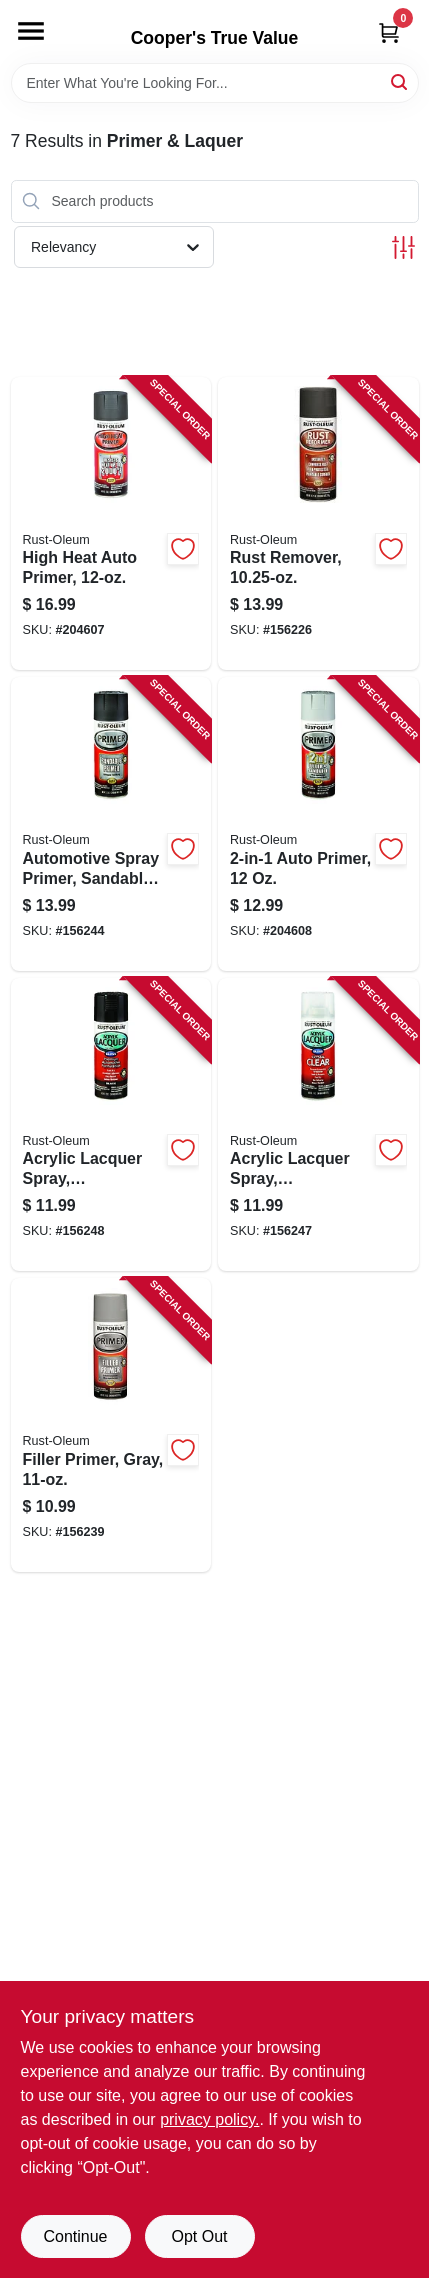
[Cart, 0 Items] (389, 32)
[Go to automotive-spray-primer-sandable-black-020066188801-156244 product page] (111, 824)
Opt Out (199, 2236)
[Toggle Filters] (403, 247)
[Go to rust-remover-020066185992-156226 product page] (318, 524)
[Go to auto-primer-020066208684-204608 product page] (318, 824)
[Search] (400, 81)
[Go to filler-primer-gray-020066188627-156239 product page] (111, 1425)
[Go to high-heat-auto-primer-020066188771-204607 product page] (111, 524)
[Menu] (31, 31)
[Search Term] (215, 83)
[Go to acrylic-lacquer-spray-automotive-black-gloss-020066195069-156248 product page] (111, 1125)
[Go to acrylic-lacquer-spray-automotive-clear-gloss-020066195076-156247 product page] (318, 1125)
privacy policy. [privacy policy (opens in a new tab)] (209, 2119)
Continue (75, 2236)
